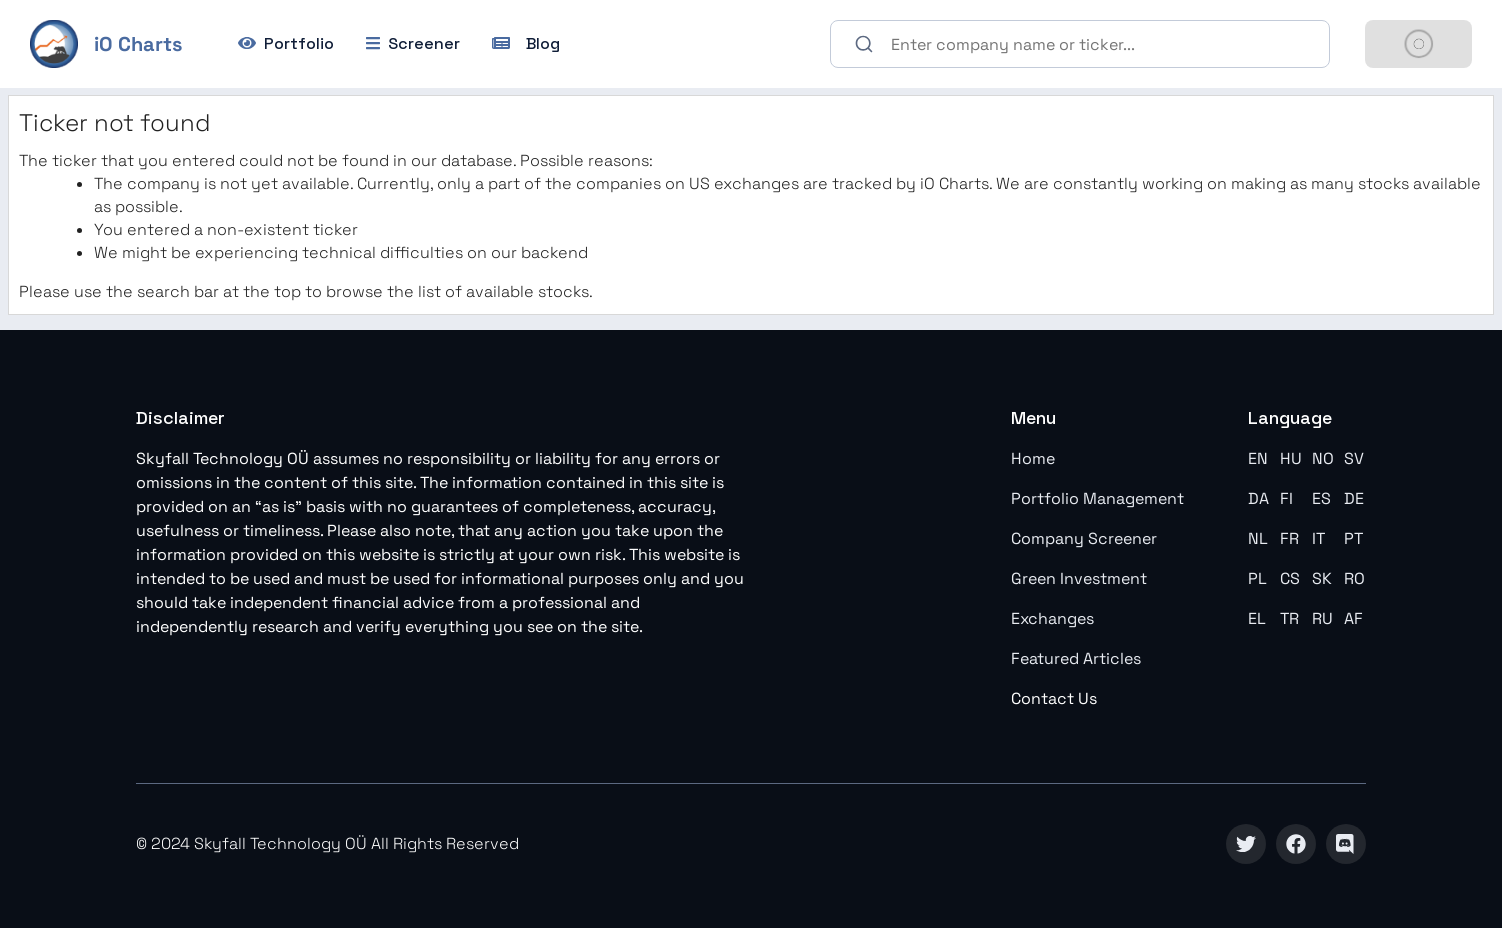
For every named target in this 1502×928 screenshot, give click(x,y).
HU (1291, 458)
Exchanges (1052, 618)
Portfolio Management (1097, 498)
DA (1258, 498)
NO (1323, 458)
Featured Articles (1076, 658)
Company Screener (1084, 538)
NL (1258, 538)
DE (1354, 498)
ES (1321, 498)
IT (1318, 538)
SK (1322, 578)
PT (1353, 538)
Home (1033, 458)
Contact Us (1054, 698)
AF (1353, 618)
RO (1354, 578)
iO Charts (138, 44)
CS (1290, 578)
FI (1286, 498)
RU (1322, 618)
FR (1289, 538)
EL (1257, 618)
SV (1354, 458)
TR (1289, 618)
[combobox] (1080, 44)
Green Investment (1079, 578)
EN (1258, 458)
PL (1257, 578)
